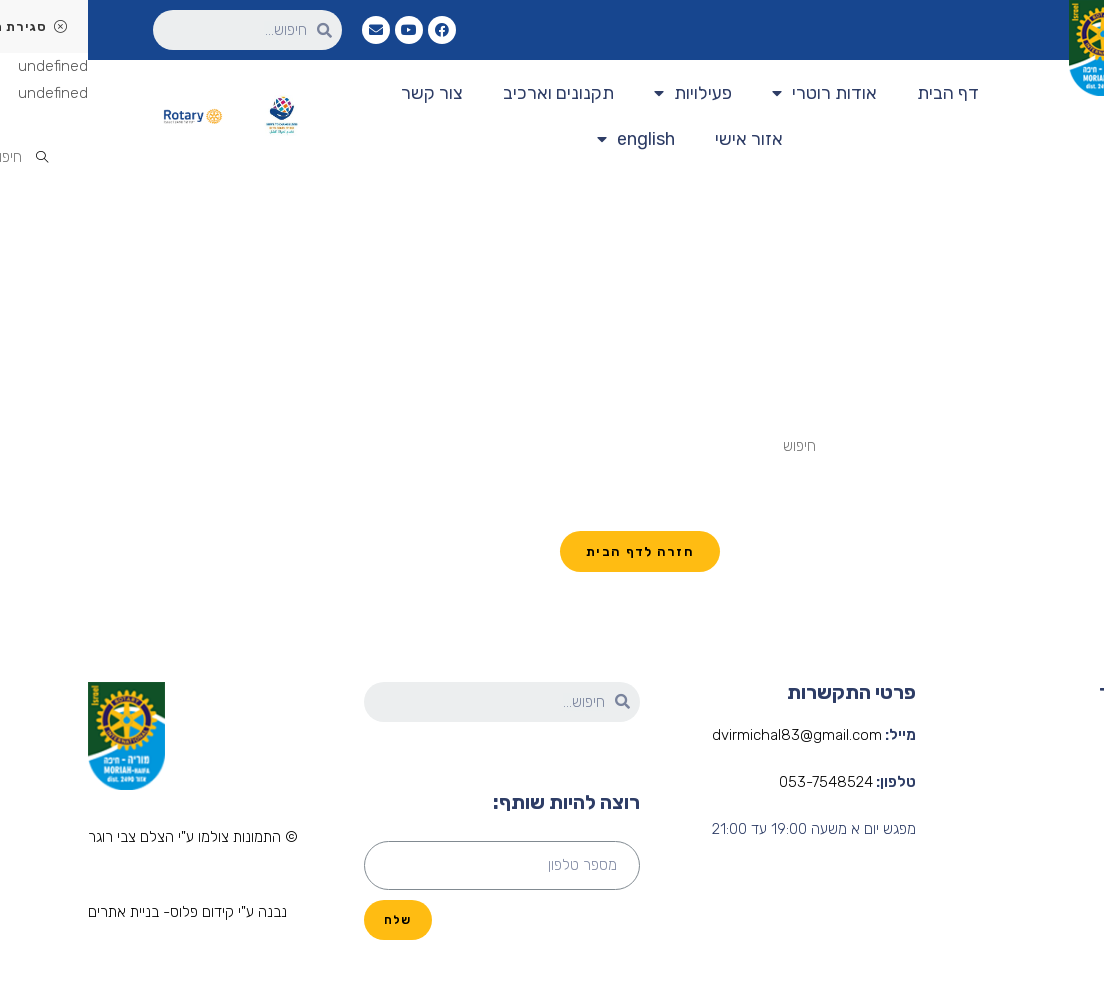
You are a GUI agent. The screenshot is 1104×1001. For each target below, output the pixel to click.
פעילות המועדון (1061, 855)
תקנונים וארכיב (470, 93)
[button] (105, 838)
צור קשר (344, 93)
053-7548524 (738, 782)
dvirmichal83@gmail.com (709, 735)
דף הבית (860, 93)
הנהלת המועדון (1060, 817)
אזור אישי (661, 139)
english (548, 139)
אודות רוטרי (736, 93)
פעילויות (605, 93)
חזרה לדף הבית (552, 551)
